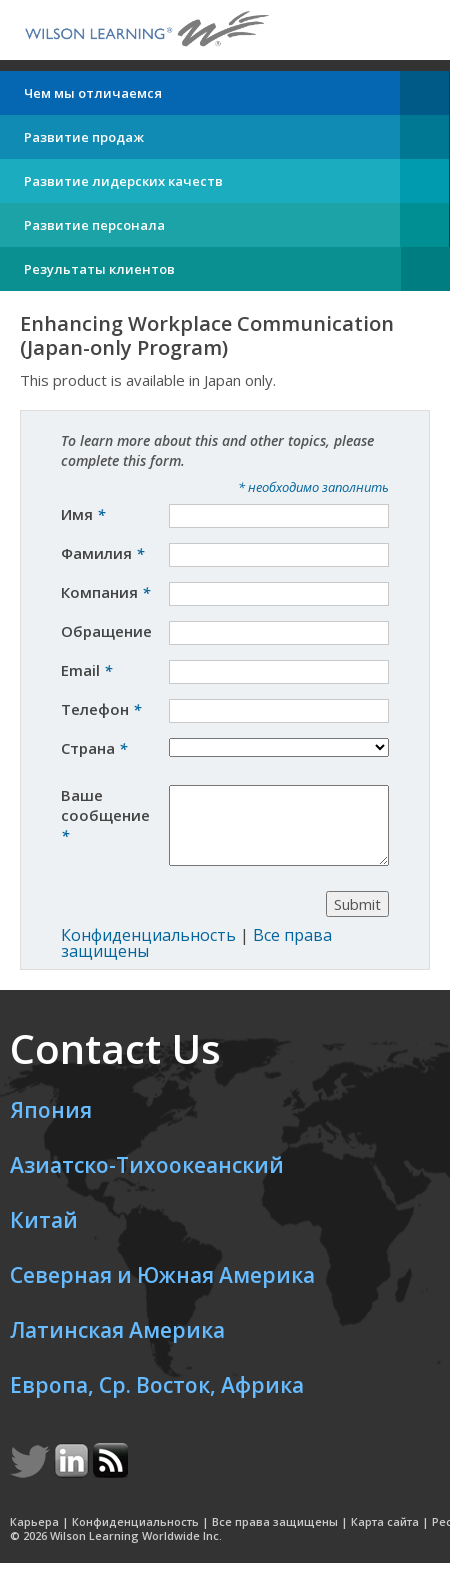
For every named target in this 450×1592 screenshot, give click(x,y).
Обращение (108, 631)
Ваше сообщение (105, 815)
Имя (83, 514)
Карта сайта (385, 1536)
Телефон (101, 709)
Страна (94, 748)
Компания (105, 592)
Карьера (34, 1536)
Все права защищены (275, 1536)
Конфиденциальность (148, 950)
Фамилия (102, 553)
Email (86, 670)
